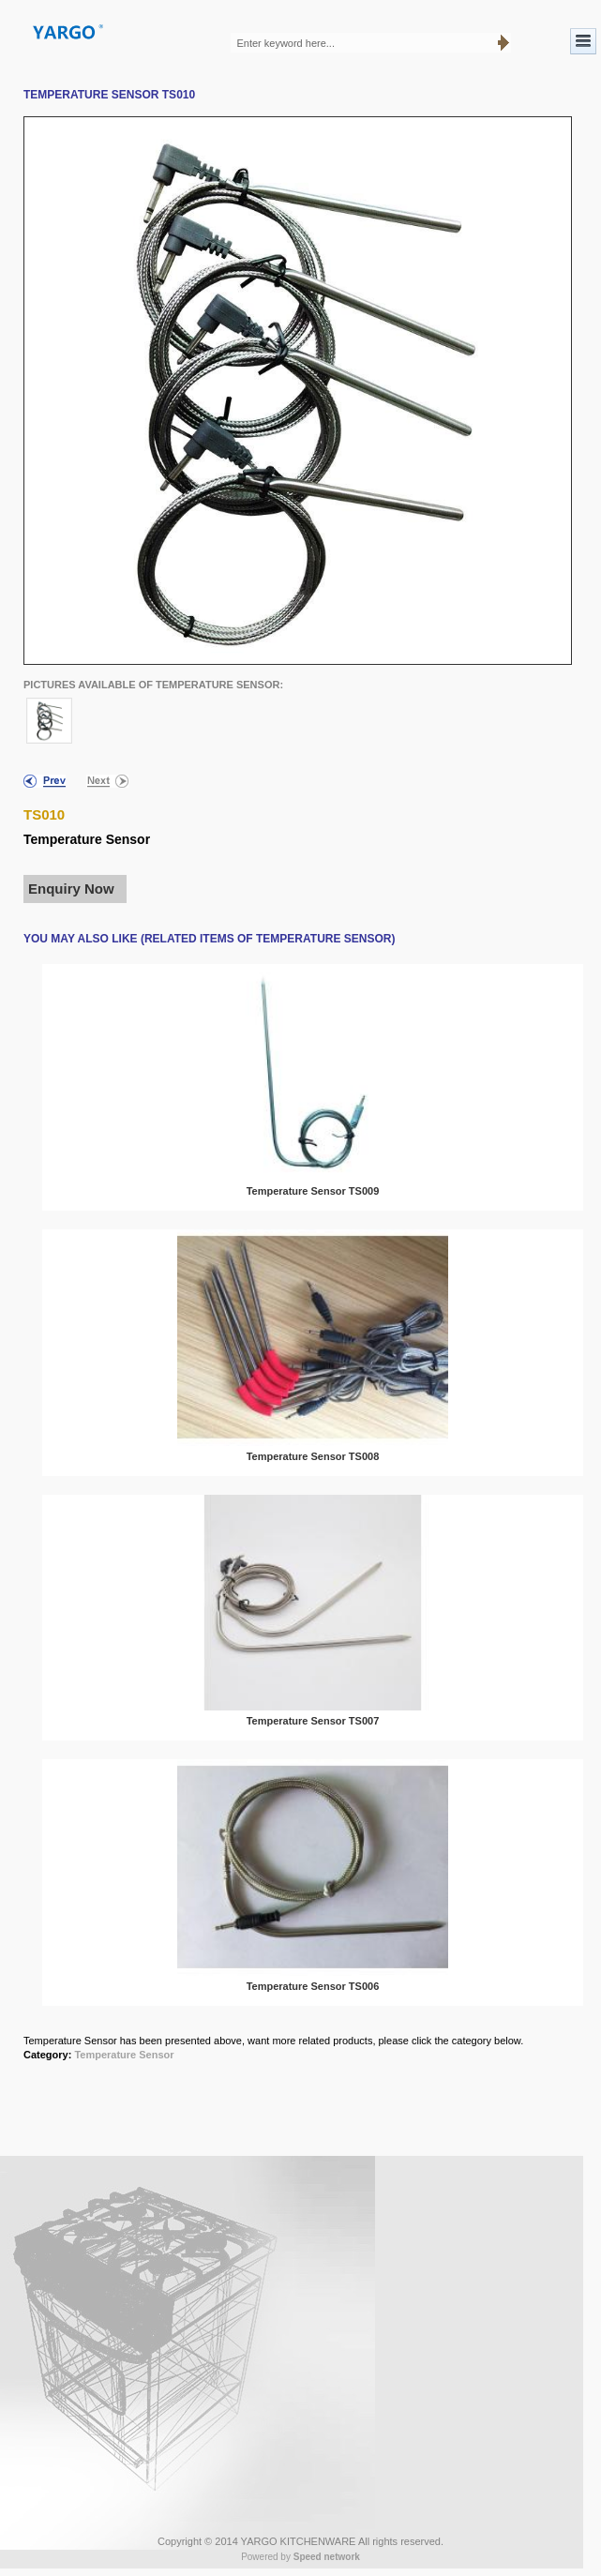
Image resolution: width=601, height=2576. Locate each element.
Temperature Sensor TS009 (313, 1191)
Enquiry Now (71, 888)
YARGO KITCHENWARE (298, 2541)
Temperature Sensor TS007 (313, 1720)
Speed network (326, 2557)
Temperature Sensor (123, 2054)
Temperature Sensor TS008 (313, 1456)
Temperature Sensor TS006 (313, 1986)
